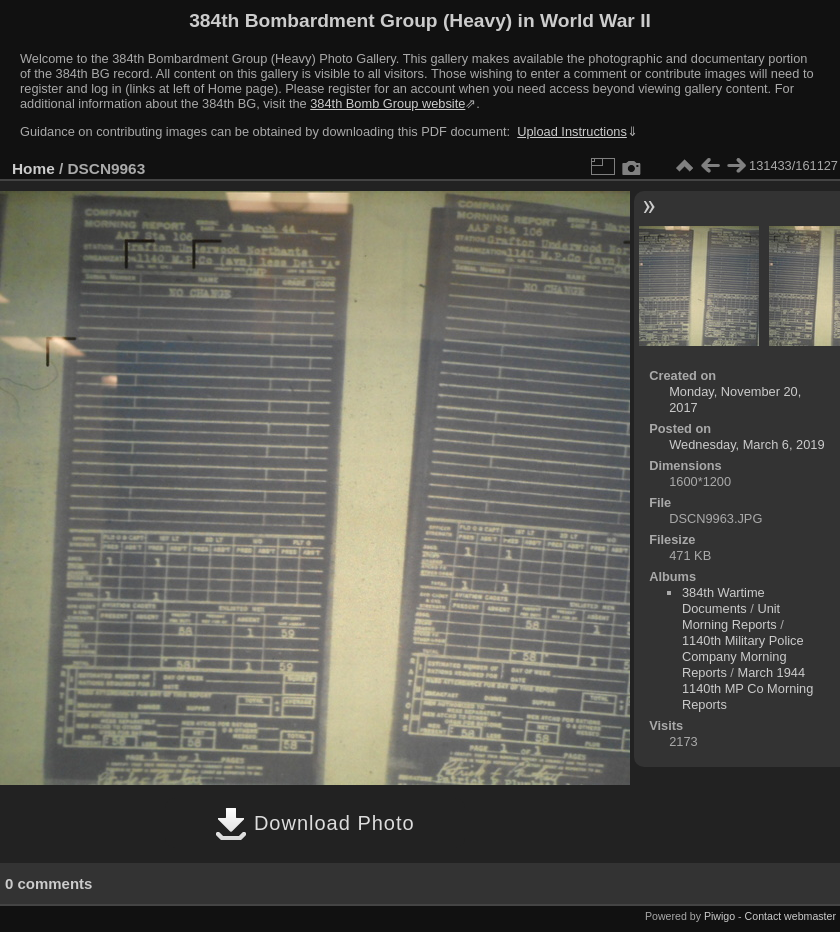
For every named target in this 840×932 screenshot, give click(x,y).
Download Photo (314, 823)
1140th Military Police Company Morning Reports (743, 656)
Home (33, 168)
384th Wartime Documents (723, 600)
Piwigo (719, 916)
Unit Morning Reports (731, 616)
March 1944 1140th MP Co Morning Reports (747, 688)
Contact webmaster (790, 916)
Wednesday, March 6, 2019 (746, 444)
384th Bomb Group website (387, 103)
